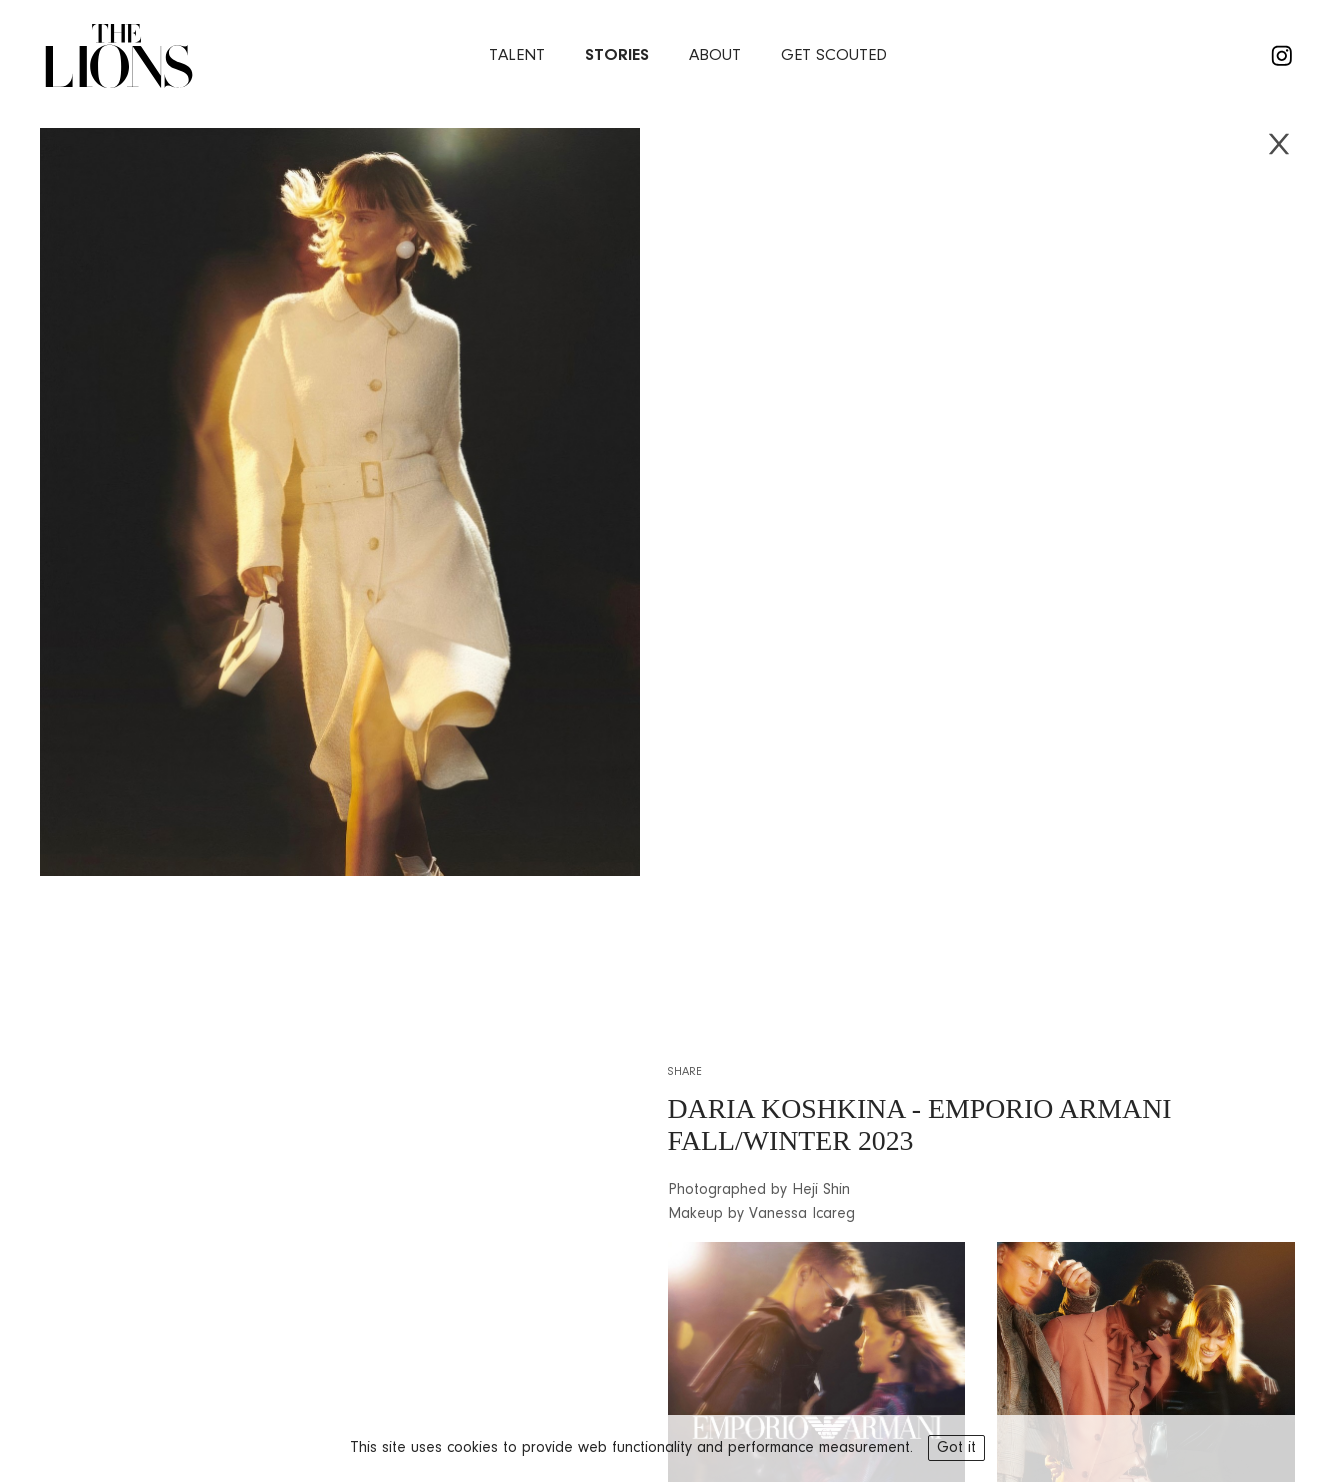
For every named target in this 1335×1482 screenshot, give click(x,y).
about (715, 55)
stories (617, 55)
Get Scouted (834, 55)
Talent (517, 55)
